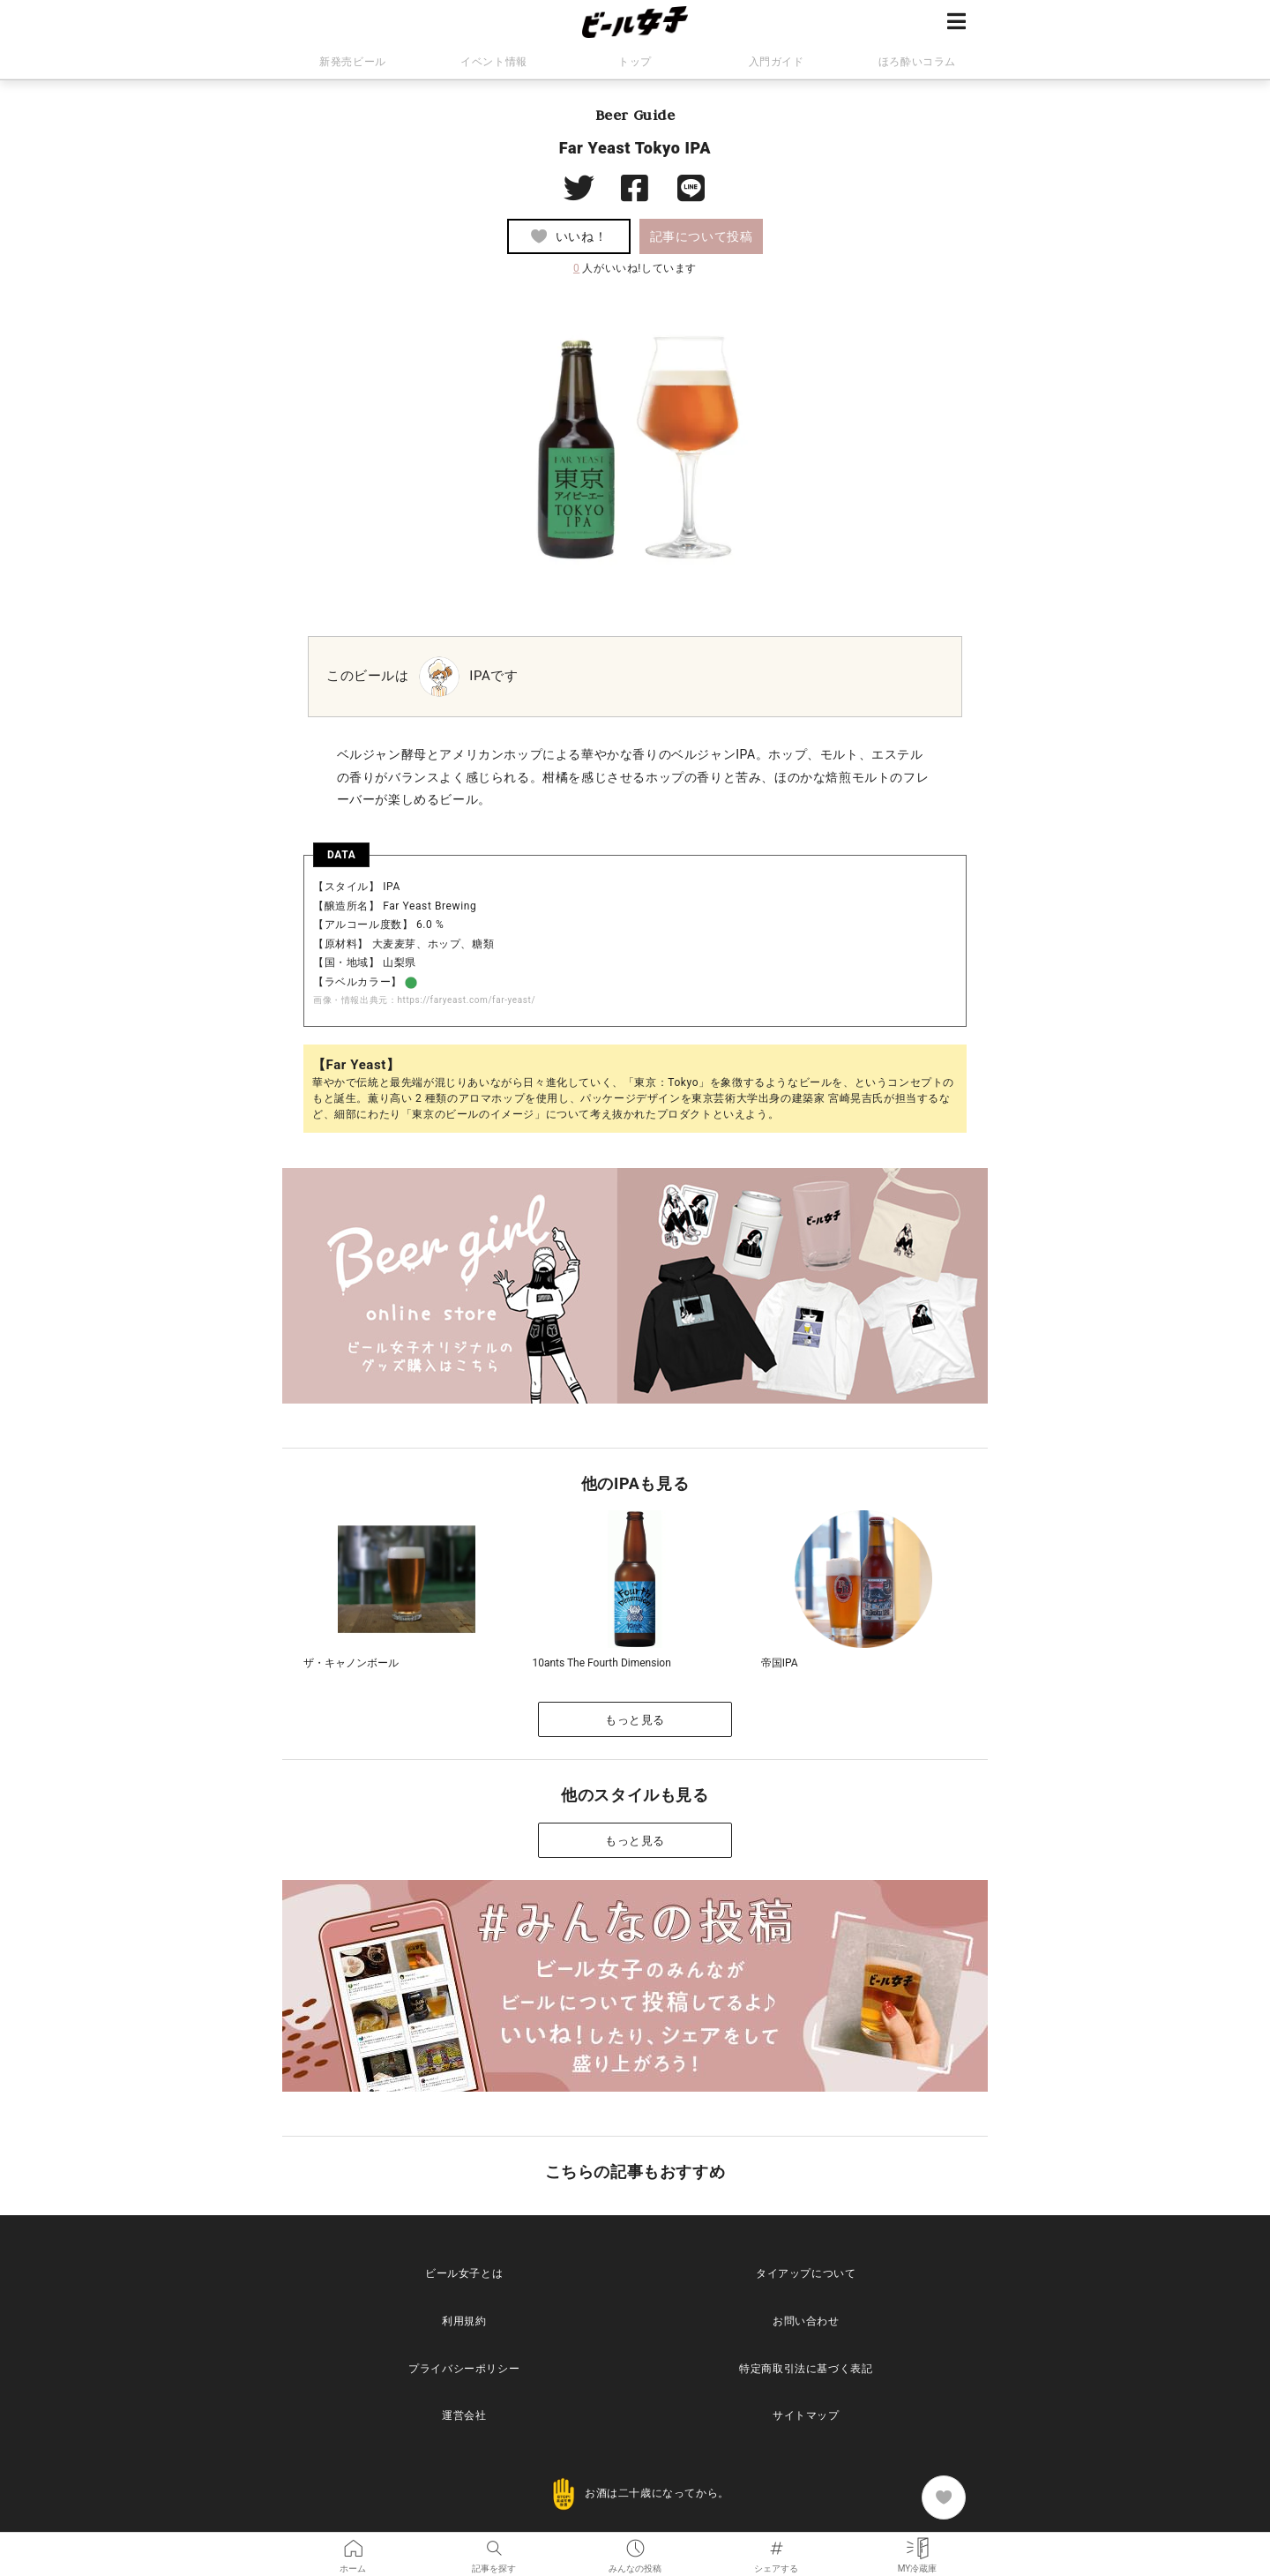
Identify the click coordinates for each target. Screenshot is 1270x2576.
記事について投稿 (701, 236)
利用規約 (464, 2321)
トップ (635, 62)
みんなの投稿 (635, 2544)
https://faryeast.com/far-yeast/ (466, 1000)
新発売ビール (352, 62)
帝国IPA (779, 1663)
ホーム (353, 2544)
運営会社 (464, 2415)
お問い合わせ (806, 2321)
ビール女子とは (464, 2273)
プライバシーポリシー (463, 2369)
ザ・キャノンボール (351, 1663)
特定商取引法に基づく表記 (805, 2369)
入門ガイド (776, 62)
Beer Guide (635, 115)
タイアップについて (805, 2273)
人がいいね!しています (635, 268)
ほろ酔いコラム (917, 62)
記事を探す (494, 2544)
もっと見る (635, 1719)
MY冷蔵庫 (918, 2544)
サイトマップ (806, 2415)
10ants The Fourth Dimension (601, 1663)
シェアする (776, 2544)
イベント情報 (493, 62)
